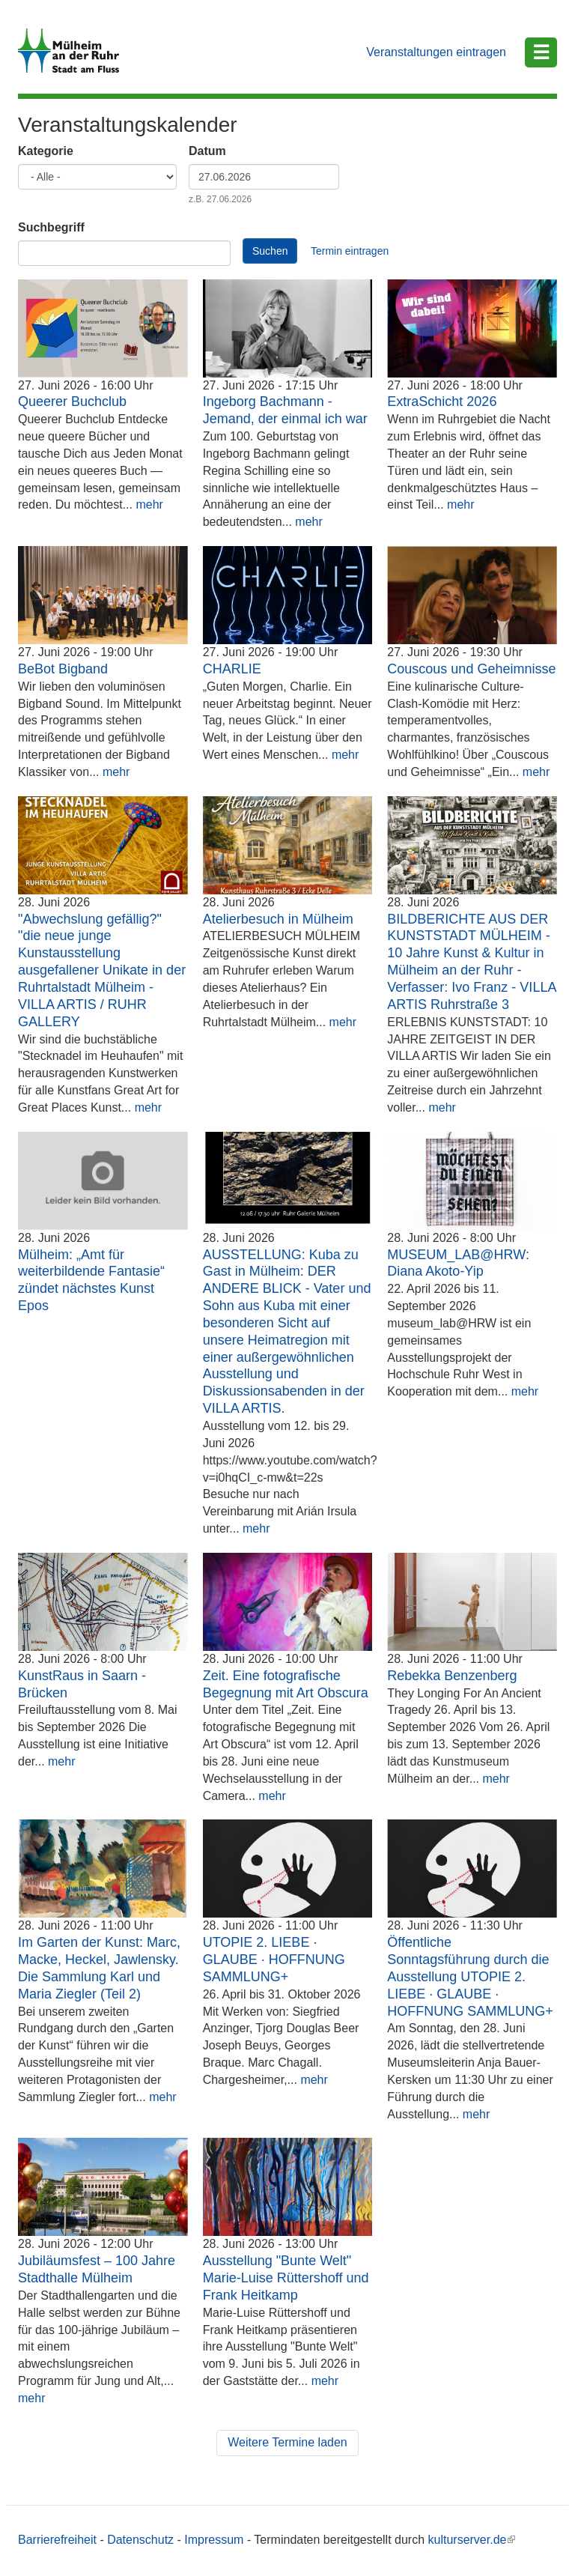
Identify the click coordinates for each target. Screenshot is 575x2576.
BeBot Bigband (63, 668)
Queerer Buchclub (72, 401)
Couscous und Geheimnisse (471, 668)
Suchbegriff (51, 227)
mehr (149, 504)
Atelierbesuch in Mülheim (278, 919)
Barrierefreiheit (57, 2539)
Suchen (270, 251)
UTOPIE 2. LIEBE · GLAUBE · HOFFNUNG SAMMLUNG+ (274, 1959)
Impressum (213, 2539)
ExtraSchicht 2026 (441, 401)
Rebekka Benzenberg (452, 1675)
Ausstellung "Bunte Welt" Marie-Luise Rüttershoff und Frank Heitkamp (286, 2278)
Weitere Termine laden (287, 2442)
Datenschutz (140, 2539)
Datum (207, 151)
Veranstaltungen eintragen (436, 52)
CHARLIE (232, 668)
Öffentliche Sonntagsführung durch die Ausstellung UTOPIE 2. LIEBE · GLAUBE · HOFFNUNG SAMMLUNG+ (470, 1976)
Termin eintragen (350, 251)
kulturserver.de (472, 2539)
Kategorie (45, 151)
